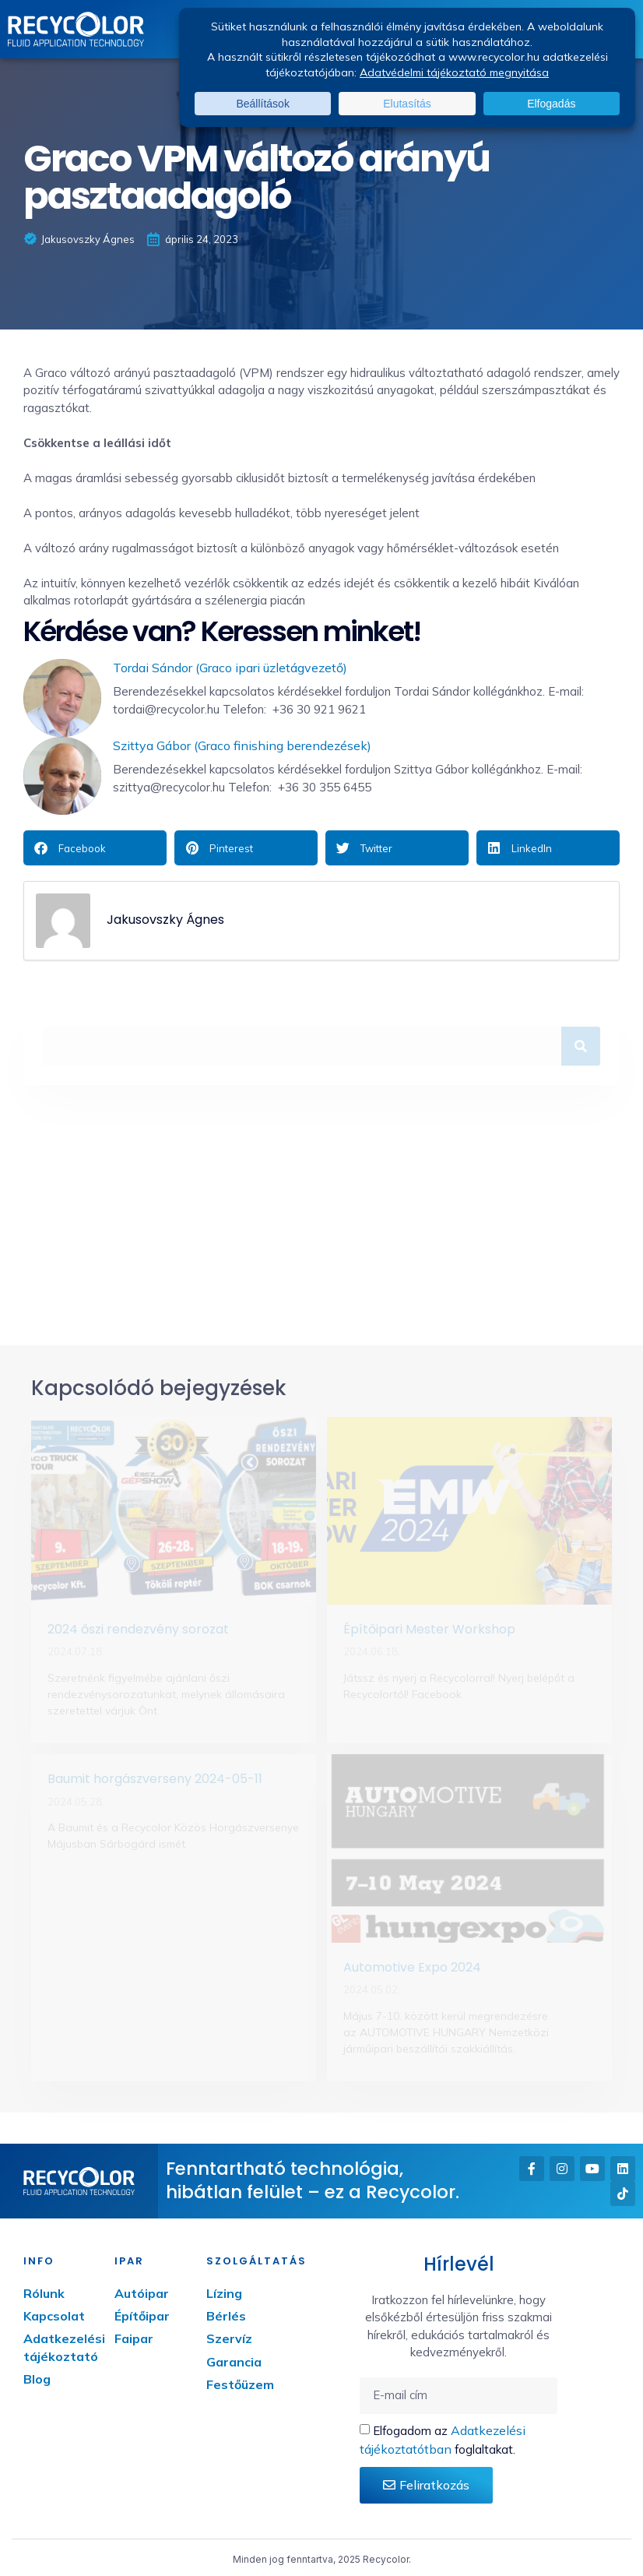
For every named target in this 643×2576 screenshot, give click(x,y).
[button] (95, 847)
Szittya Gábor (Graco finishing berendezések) (242, 745)
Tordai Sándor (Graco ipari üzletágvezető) (230, 667)
